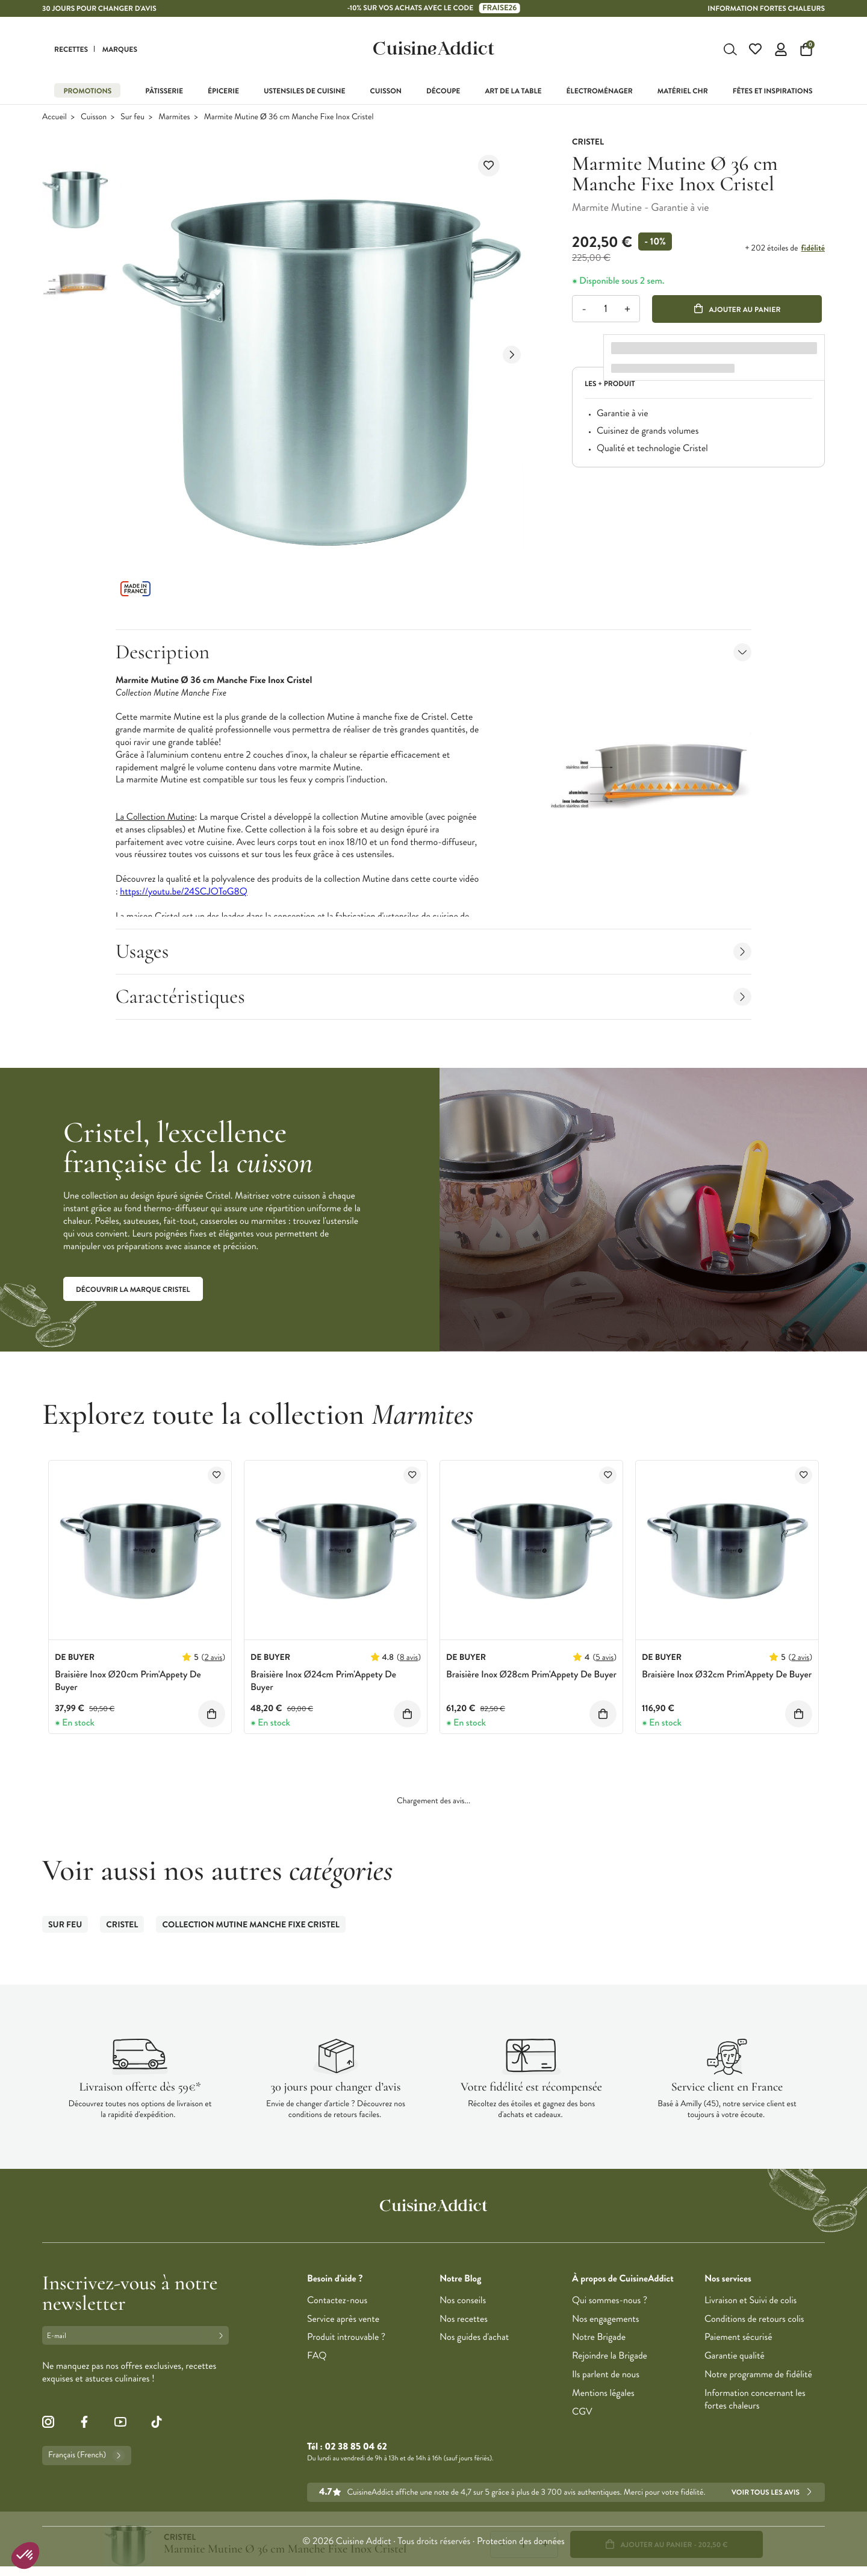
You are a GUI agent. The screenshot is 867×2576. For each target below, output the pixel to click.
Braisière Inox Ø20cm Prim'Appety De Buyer (128, 1681)
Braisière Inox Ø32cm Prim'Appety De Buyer (727, 1675)
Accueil (54, 117)
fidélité (813, 248)
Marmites (174, 117)
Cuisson (94, 117)
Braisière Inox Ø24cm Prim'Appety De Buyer (323, 1681)
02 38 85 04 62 (356, 2447)
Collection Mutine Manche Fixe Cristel (251, 1925)
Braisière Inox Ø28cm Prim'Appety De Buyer (531, 1675)
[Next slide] (512, 355)
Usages (434, 951)
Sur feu (132, 117)
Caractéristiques (434, 996)
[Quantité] (605, 309)
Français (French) (86, 2455)
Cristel (122, 1925)
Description (434, 652)
